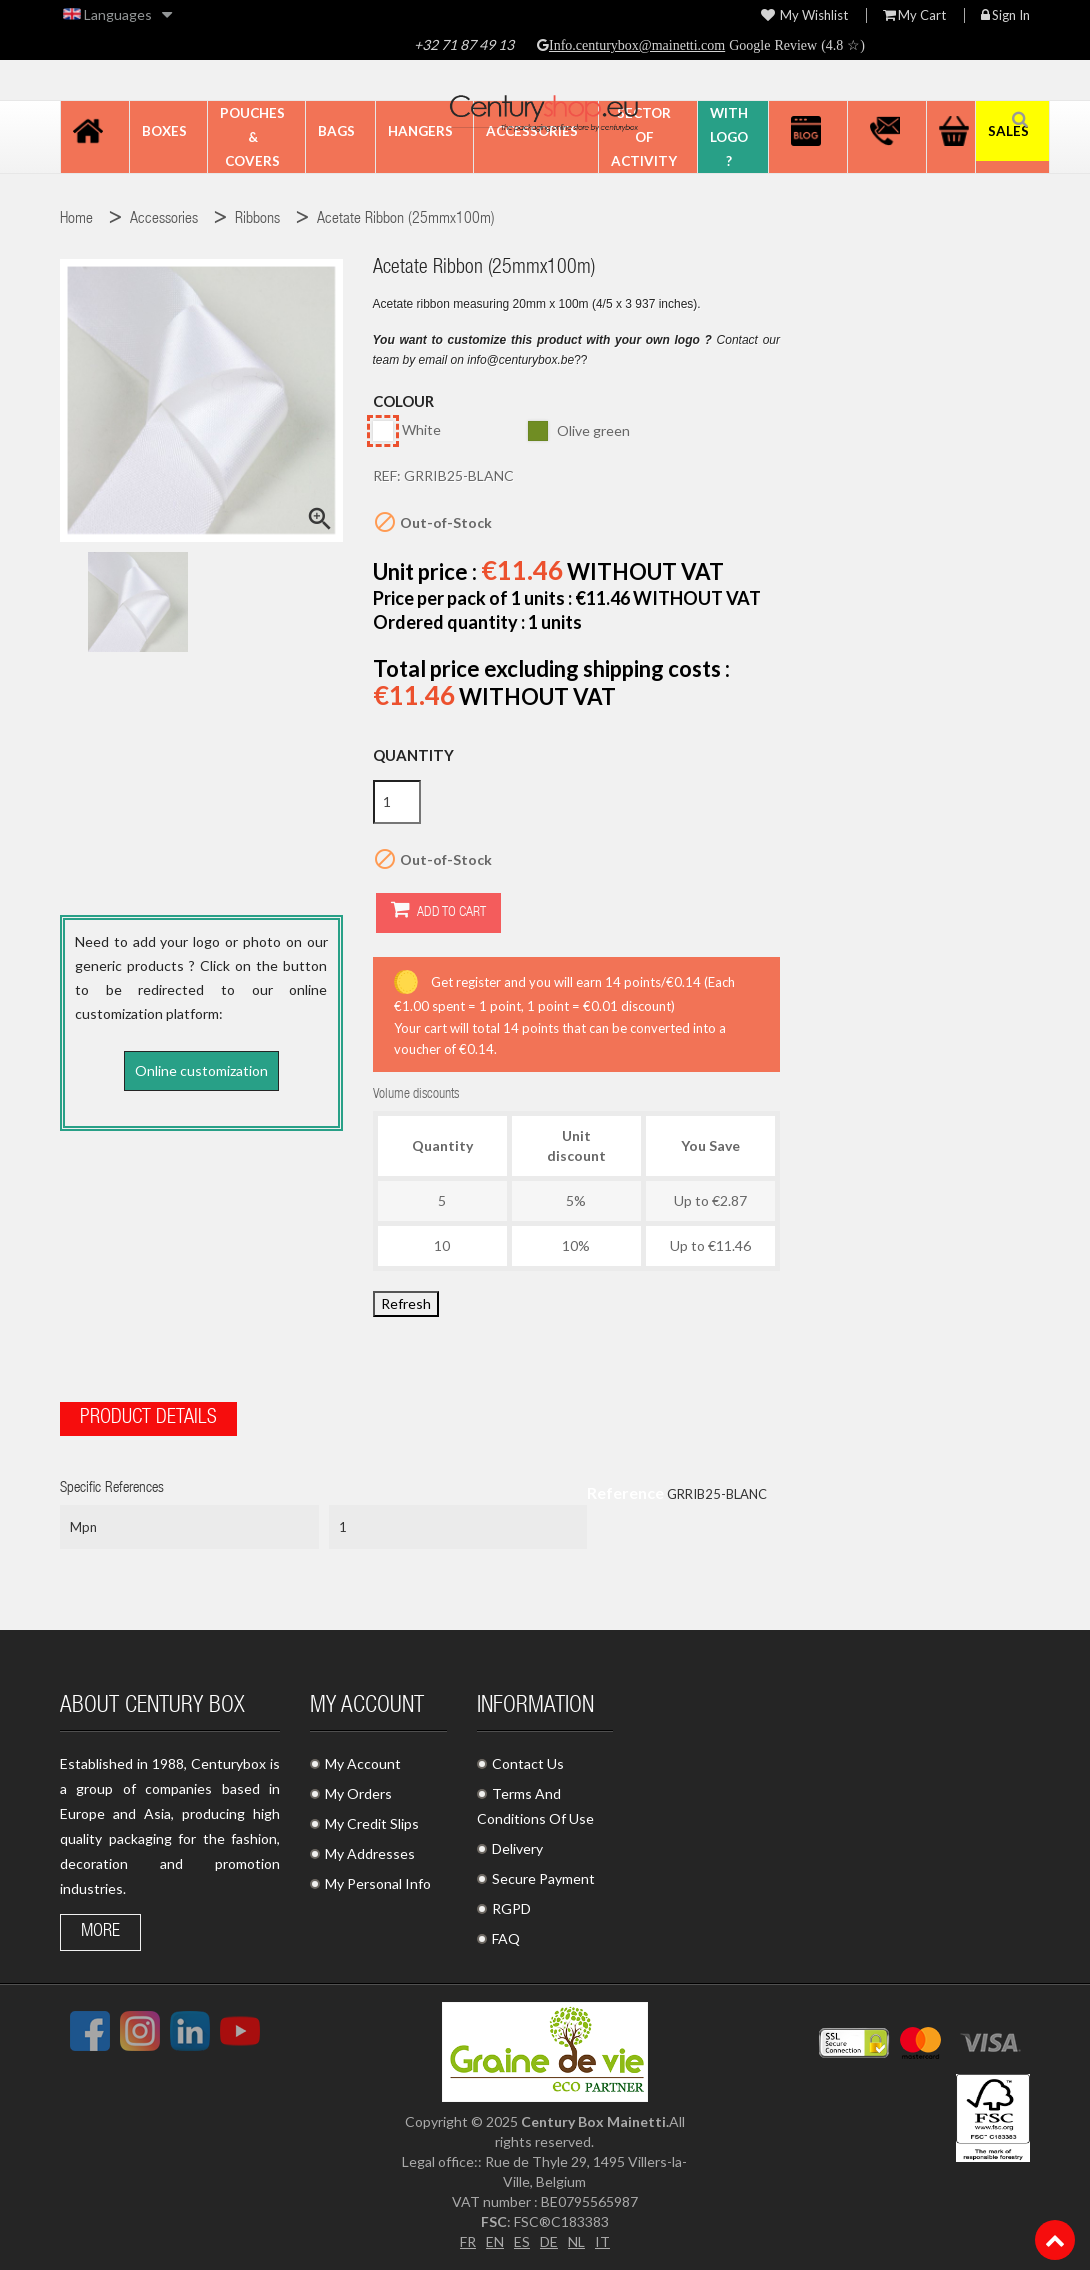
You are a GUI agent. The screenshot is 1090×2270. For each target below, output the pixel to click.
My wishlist (804, 15)
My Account (363, 1763)
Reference (625, 1491)
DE (549, 2241)
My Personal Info (378, 1883)
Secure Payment (543, 1878)
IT (602, 2241)
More (100, 1932)
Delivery (517, 1848)
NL (576, 2241)
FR (468, 2241)
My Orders (358, 1793)
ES (522, 2241)
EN (495, 2241)
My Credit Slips (372, 1823)
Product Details (148, 1418)
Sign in (1005, 15)
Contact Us (528, 1763)
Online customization (201, 1070)
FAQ (506, 1938)
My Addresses (370, 1853)
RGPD (511, 1908)
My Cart (914, 15)
